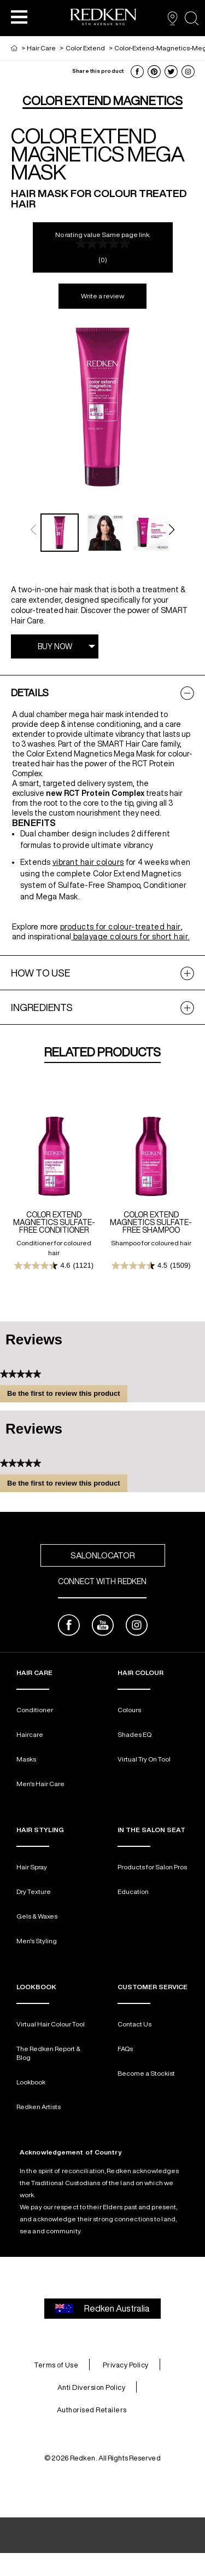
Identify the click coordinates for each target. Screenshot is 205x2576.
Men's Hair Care (40, 1783)
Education (133, 1891)
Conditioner (34, 1709)
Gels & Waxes (36, 1916)
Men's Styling (36, 1940)
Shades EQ (134, 1734)
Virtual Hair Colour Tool (50, 2024)
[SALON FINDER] (172, 18)
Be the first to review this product (67, 1395)
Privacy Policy (126, 2365)
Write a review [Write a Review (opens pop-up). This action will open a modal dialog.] (102, 295)
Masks (26, 1759)
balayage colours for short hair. (130, 936)
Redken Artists (38, 2106)
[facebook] (69, 1626)
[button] (19, 16)
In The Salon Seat (151, 1829)
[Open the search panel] (191, 18)
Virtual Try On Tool (144, 1759)
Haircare (29, 1734)
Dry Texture (33, 1891)
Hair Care (34, 1672)
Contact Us (134, 2024)
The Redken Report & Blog (48, 2053)
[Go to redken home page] (103, 18)
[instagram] (137, 1626)
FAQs (125, 2048)
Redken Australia (102, 2308)
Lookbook (30, 2082)
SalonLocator (103, 1555)
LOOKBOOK (36, 1986)
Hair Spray (31, 1866)
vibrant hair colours (88, 862)
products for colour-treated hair (120, 927)
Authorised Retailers (92, 2409)
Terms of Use (56, 2365)
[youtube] (103, 1626)
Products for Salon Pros (152, 1866)
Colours (129, 1709)
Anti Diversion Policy (91, 2387)
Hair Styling (40, 1829)
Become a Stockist (146, 2073)
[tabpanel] (102, 815)
